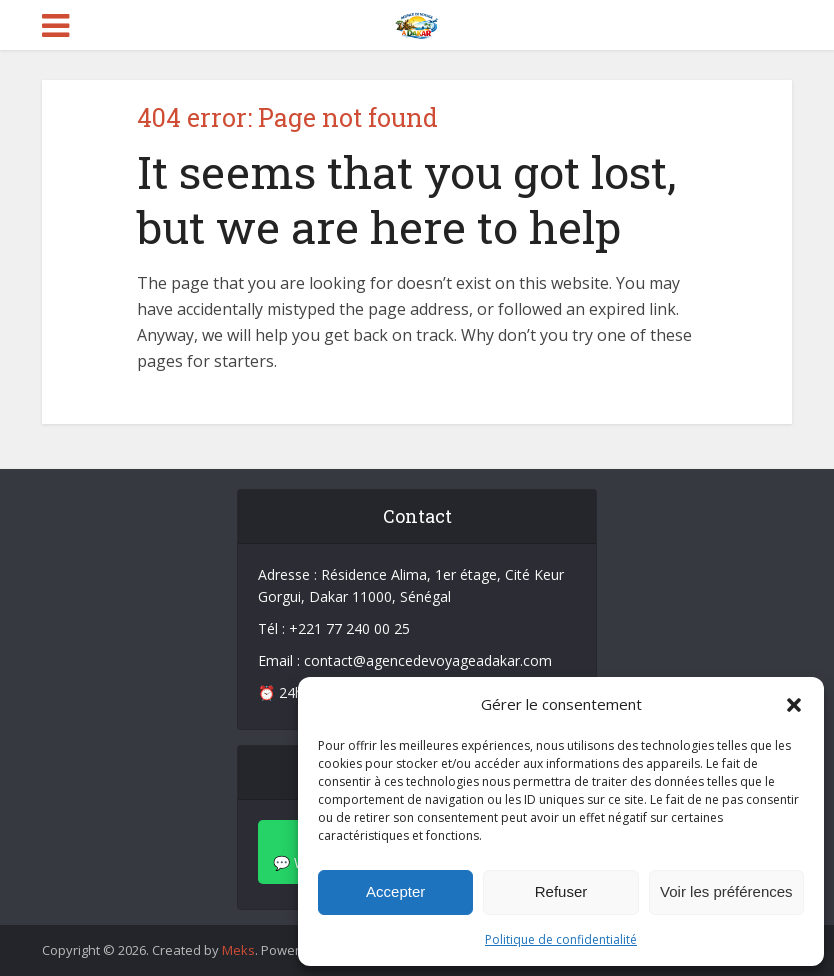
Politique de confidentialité (561, 939)
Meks (238, 950)
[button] (794, 705)
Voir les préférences (726, 891)
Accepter (395, 891)
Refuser (561, 891)
